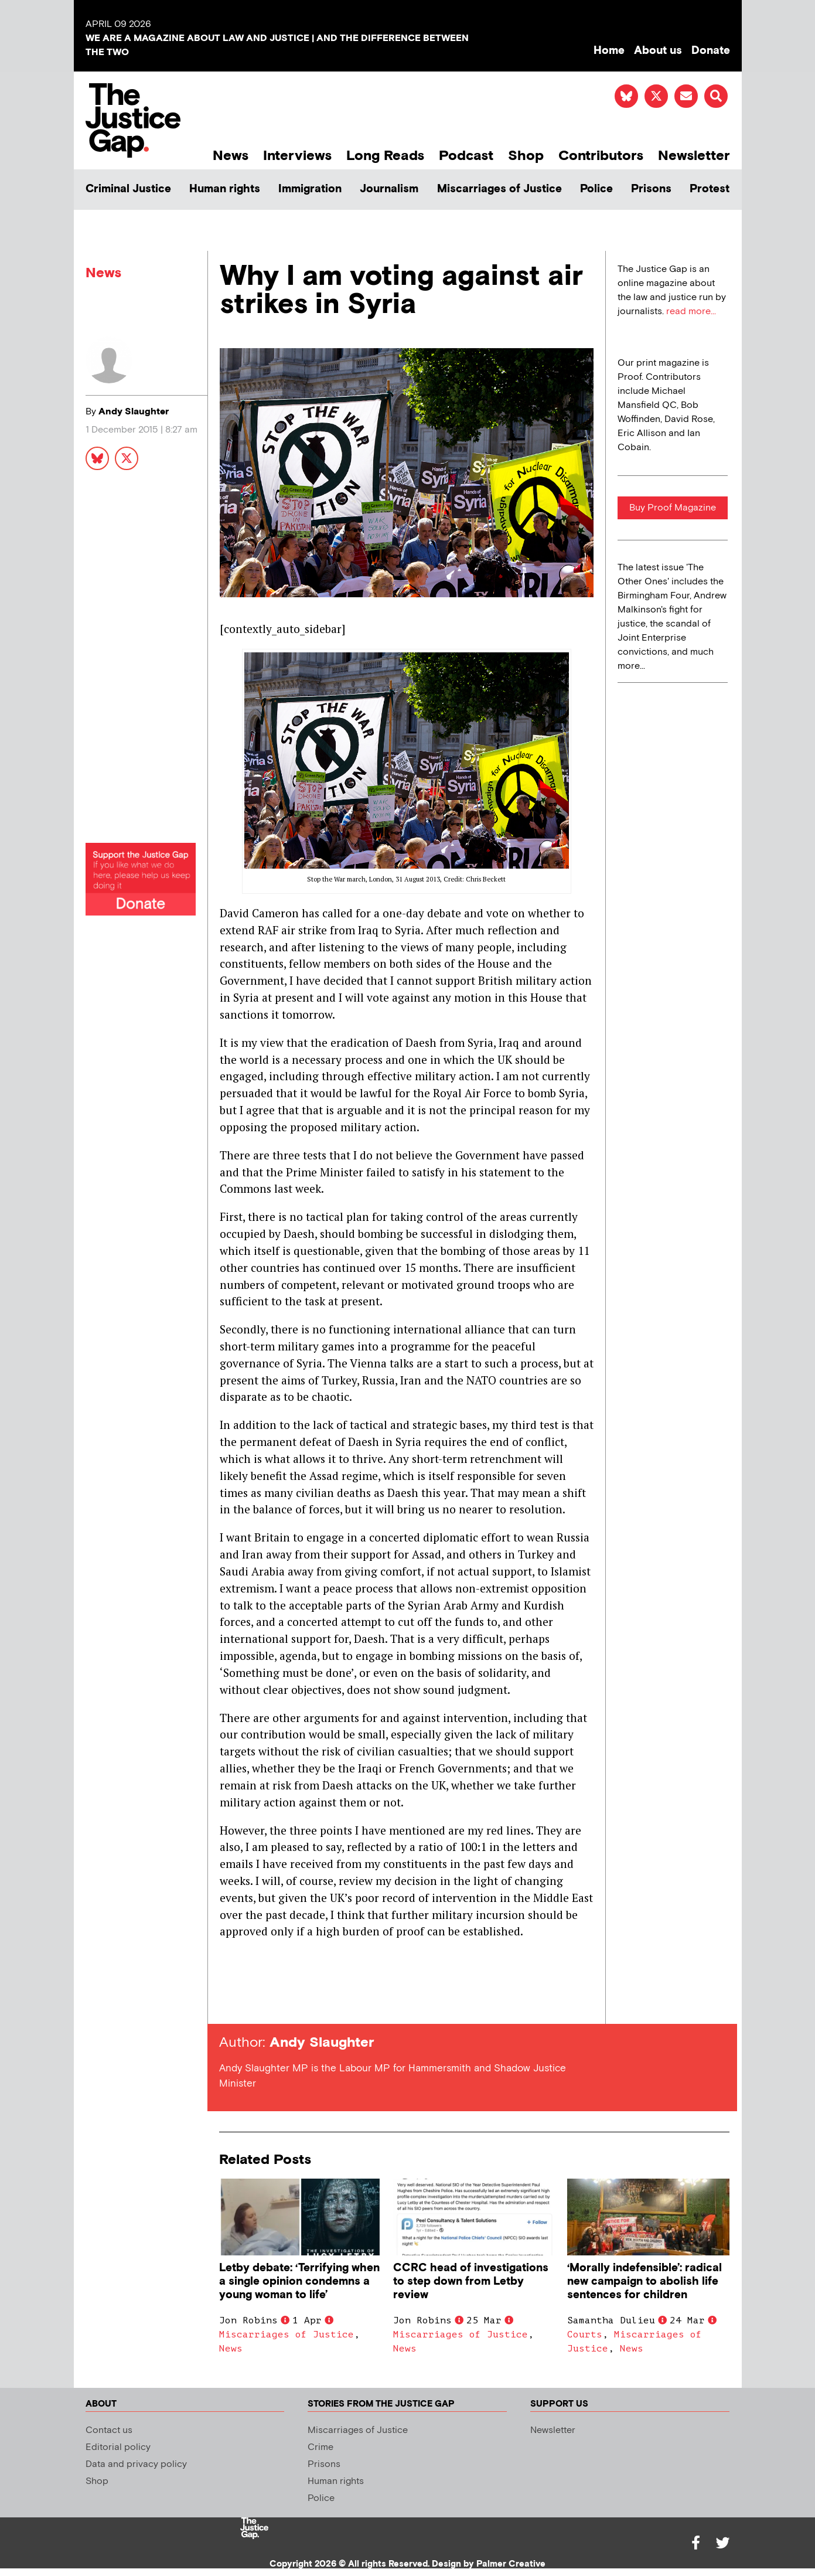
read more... (691, 311)
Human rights (224, 189)
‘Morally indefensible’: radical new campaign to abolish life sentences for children (644, 2281)
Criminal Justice (128, 189)
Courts (584, 2334)
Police (596, 189)
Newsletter (694, 156)
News (230, 156)
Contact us (109, 2430)
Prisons (651, 189)
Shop (526, 156)
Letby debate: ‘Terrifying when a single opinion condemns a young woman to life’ (299, 2281)
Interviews (297, 156)
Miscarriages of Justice (499, 189)
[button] (716, 96)
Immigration (310, 189)
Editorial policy (118, 2447)
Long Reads (385, 156)
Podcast (466, 156)
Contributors (600, 156)
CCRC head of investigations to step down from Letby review (470, 2281)
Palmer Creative (510, 2564)
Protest (709, 189)
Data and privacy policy (136, 2464)
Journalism (389, 189)
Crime (320, 2447)
